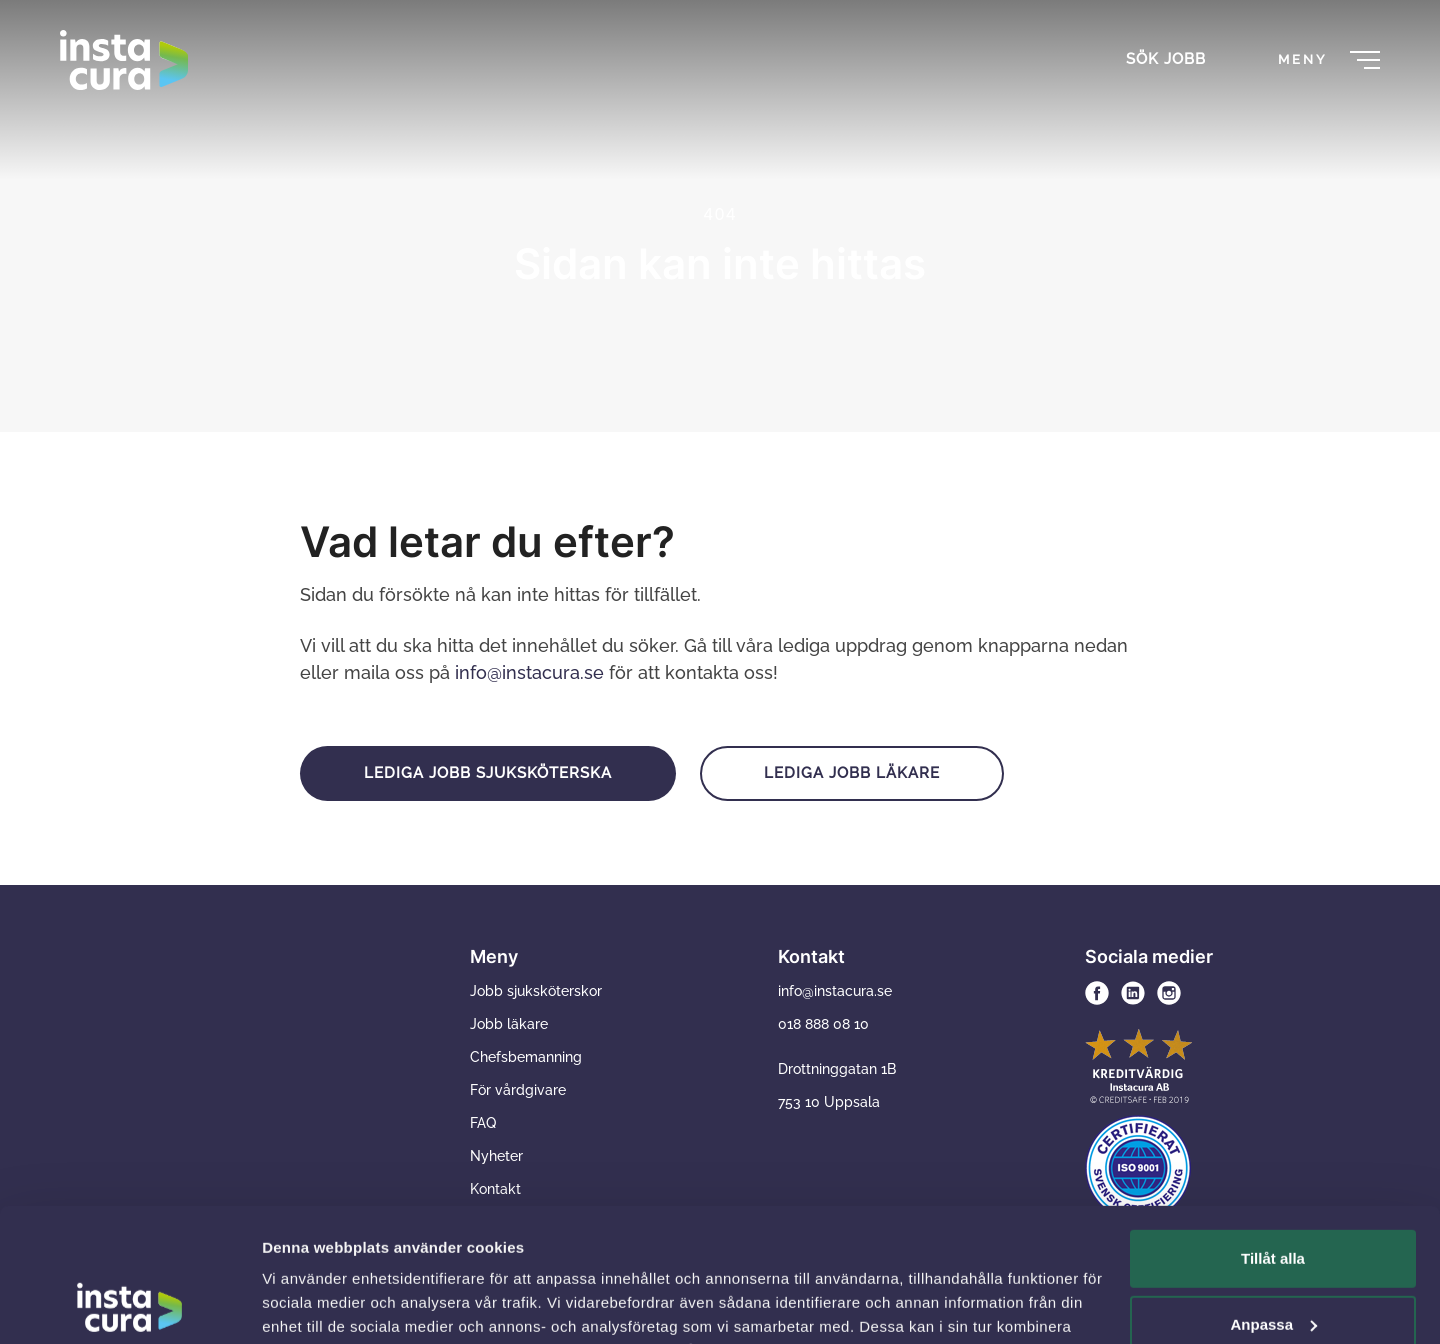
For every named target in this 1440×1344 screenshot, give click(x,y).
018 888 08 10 (823, 1024)
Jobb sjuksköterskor (536, 991)
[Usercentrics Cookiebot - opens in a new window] (129, 1305)
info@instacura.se (529, 672)
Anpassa (1273, 1198)
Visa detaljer (306, 1304)
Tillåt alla (1273, 1133)
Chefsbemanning (526, 1057)
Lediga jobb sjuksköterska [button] (488, 773)
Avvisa (1273, 1264)
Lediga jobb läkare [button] (852, 773)
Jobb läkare (509, 1024)
